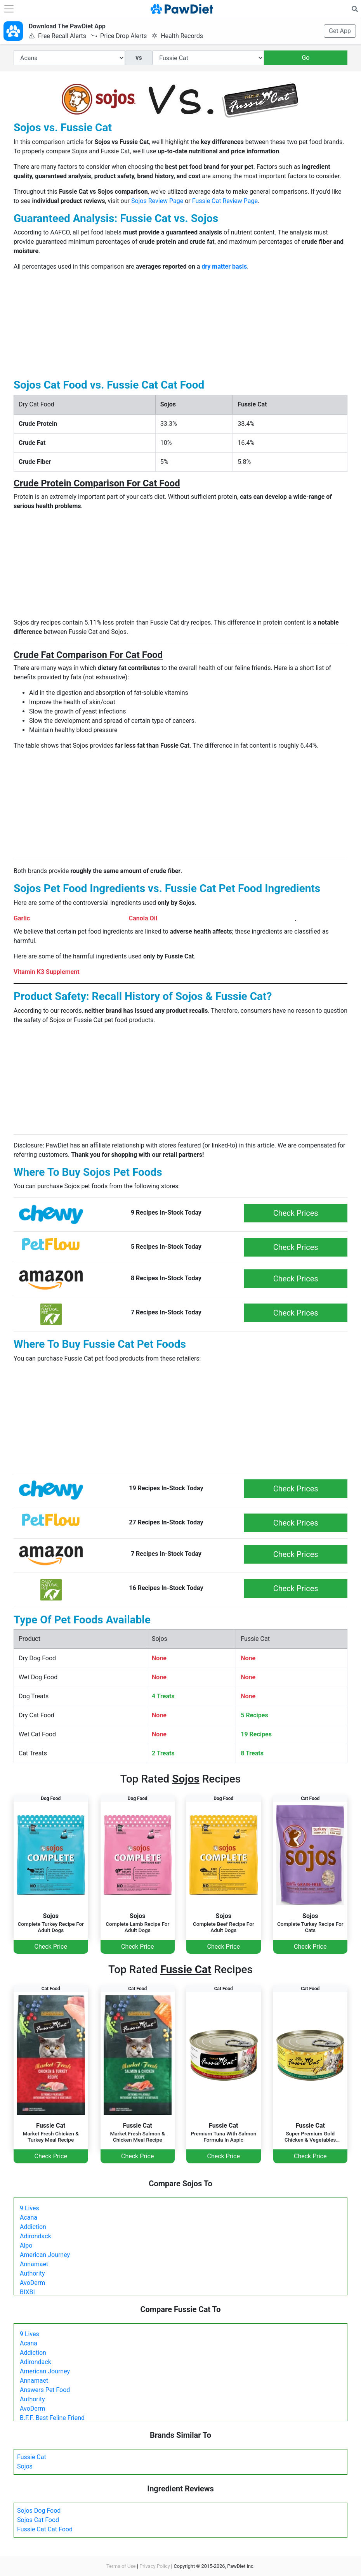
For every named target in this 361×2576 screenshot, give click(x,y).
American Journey (45, 2254)
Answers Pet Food (45, 2390)
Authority (32, 2273)
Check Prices (295, 1213)
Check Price (51, 1946)
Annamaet (34, 2264)
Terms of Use (121, 2566)
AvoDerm (32, 2282)
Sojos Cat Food (38, 2520)
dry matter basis (224, 266)
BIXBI (27, 2292)
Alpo (26, 2245)
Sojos (25, 2466)
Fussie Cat (31, 2457)
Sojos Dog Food (39, 2510)
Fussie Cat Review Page (225, 201)
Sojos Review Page (157, 201)
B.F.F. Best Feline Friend (52, 2418)
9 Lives (29, 2208)
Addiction (33, 2227)
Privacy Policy (154, 2566)
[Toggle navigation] (9, 9)
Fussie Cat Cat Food (45, 2529)
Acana (28, 2217)
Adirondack (35, 2236)
